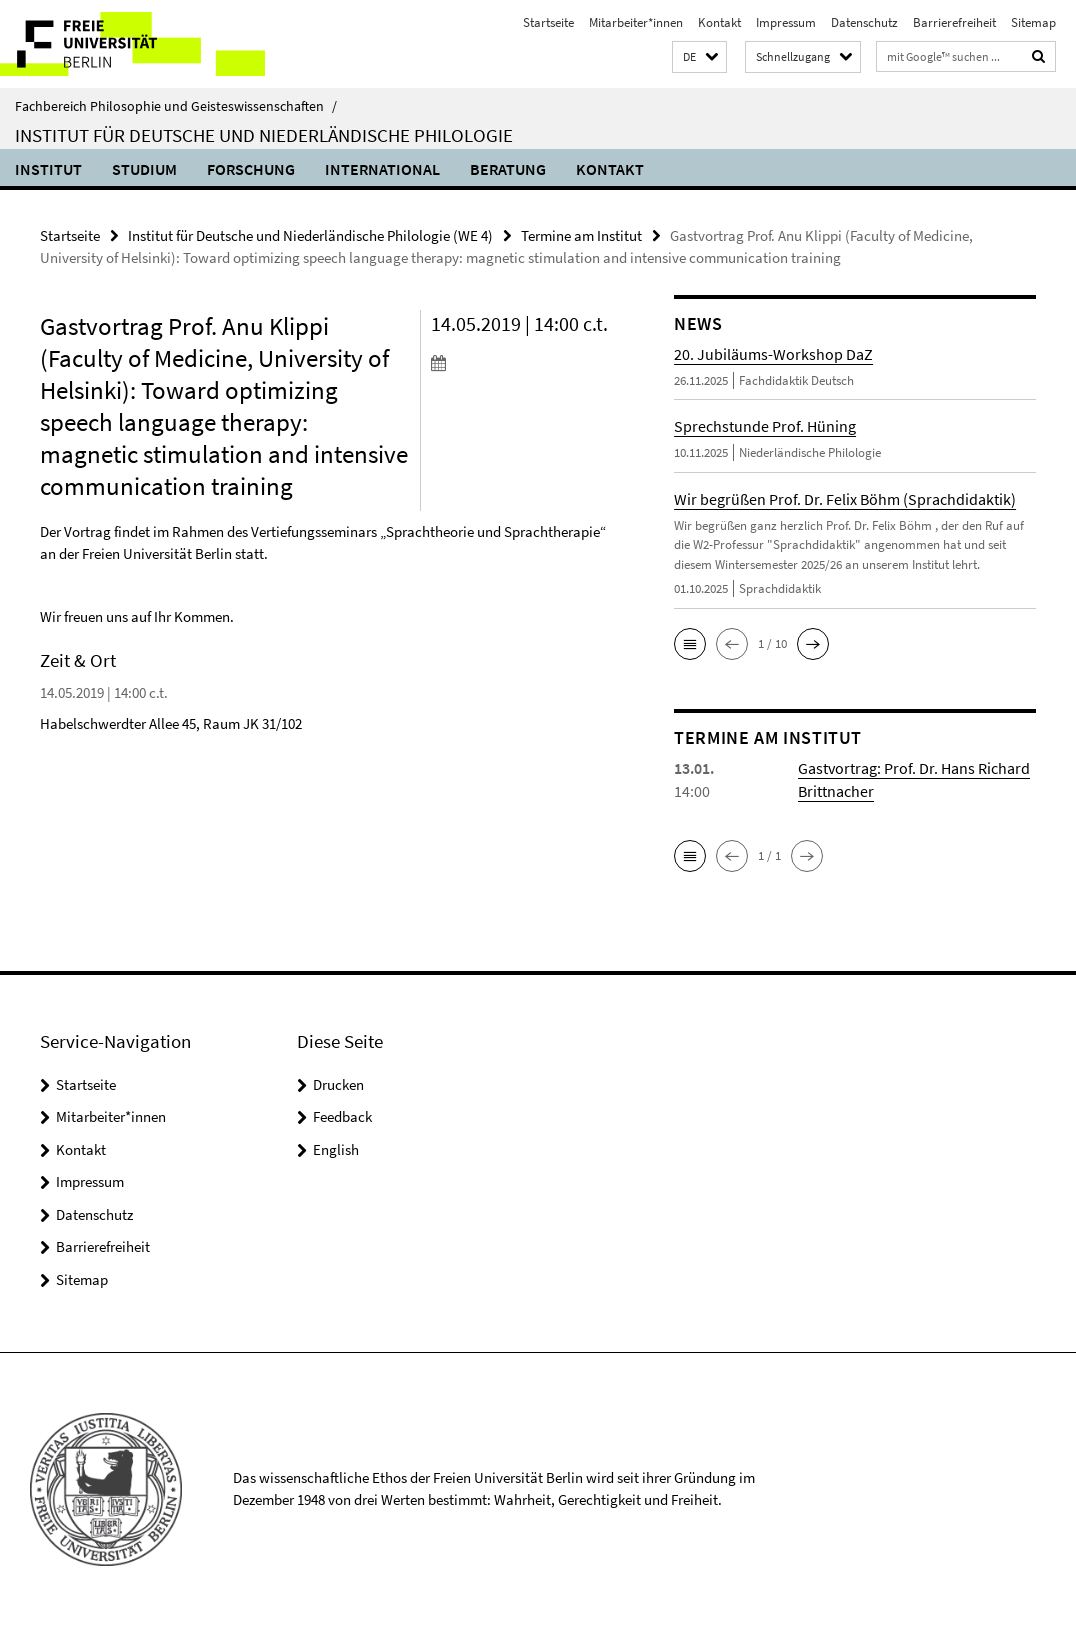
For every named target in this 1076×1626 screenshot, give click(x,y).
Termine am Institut (581, 235)
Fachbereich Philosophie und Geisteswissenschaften (176, 106)
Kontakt (719, 22)
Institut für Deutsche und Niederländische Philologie (264, 135)
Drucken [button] (338, 1084)
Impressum (786, 22)
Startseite (548, 22)
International (382, 169)
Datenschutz (864, 22)
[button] (699, 57)
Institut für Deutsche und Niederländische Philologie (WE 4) (310, 235)
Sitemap (1033, 22)
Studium (144, 169)
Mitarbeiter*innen (636, 22)
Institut (48, 169)
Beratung (508, 169)
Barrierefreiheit (954, 22)
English (336, 1149)
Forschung (251, 169)
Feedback (342, 1116)
